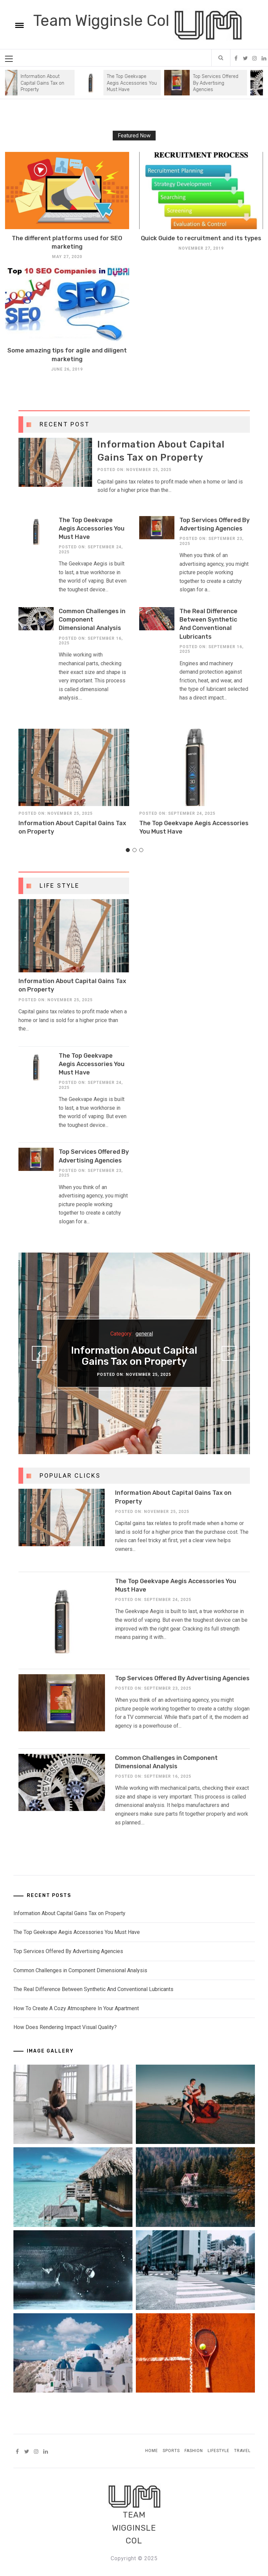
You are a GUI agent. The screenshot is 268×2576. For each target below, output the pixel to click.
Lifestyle (218, 2450)
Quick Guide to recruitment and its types (201, 238)
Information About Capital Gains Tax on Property (46, 83)
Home (151, 2450)
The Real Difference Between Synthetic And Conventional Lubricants (93, 1989)
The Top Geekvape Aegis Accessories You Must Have (135, 83)
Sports (171, 2450)
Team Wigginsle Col (103, 20)
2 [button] (134, 855)
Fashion (193, 2450)
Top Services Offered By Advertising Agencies (219, 83)
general (144, 1334)
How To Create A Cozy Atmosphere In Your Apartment (76, 2008)
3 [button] (141, 855)
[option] (125, 82)
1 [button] (127, 855)
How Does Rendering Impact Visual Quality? (65, 2027)
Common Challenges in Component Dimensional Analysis (92, 619)
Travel (242, 2450)
